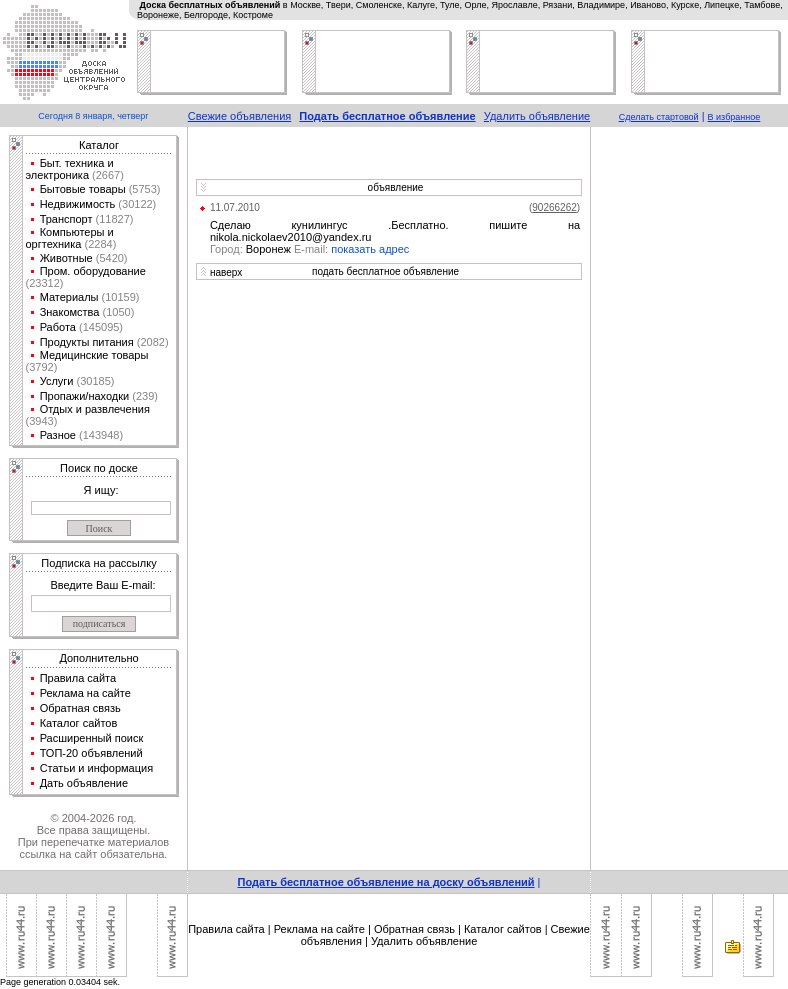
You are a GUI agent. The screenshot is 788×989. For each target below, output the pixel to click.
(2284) (98, 244)
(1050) (116, 312)
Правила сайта (78, 678)
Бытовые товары (83, 189)
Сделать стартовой (659, 117)
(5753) (143, 189)
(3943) (42, 421)
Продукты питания (87, 342)
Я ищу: (101, 490)
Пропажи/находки (85, 396)
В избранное (734, 117)
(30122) (135, 204)
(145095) (99, 327)
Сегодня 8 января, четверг (93, 116)
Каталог (99, 145)
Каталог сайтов (79, 723)
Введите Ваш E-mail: (102, 585)
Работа (58, 327)
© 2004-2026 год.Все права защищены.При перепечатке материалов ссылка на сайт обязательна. (93, 836)
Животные (66, 258)
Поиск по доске (99, 468)
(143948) (99, 435)
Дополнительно (98, 658)
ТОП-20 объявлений (91, 753)
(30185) (93, 381)
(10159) (119, 297)
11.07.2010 (235, 207)
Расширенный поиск (92, 738)
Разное (58, 435)
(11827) (113, 219)
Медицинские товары (94, 355)
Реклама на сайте (85, 693)
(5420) (110, 258)
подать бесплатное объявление (385, 271)
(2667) (106, 175)
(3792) (42, 367)
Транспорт (66, 219)
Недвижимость (78, 204)
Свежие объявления (240, 116)
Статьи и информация (97, 768)
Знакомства (70, 312)
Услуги (57, 381)
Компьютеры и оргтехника (70, 238)
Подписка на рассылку (98, 563)
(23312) (45, 283)
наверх (226, 272)
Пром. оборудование (93, 271)
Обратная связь (80, 708)
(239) (143, 396)
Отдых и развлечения (95, 409)
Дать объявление (84, 783)
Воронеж (270, 249)
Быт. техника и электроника (70, 169)
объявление (396, 187)
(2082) (151, 342)
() (554, 207)
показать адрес (370, 249)
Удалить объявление (537, 116)
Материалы (69, 297)
